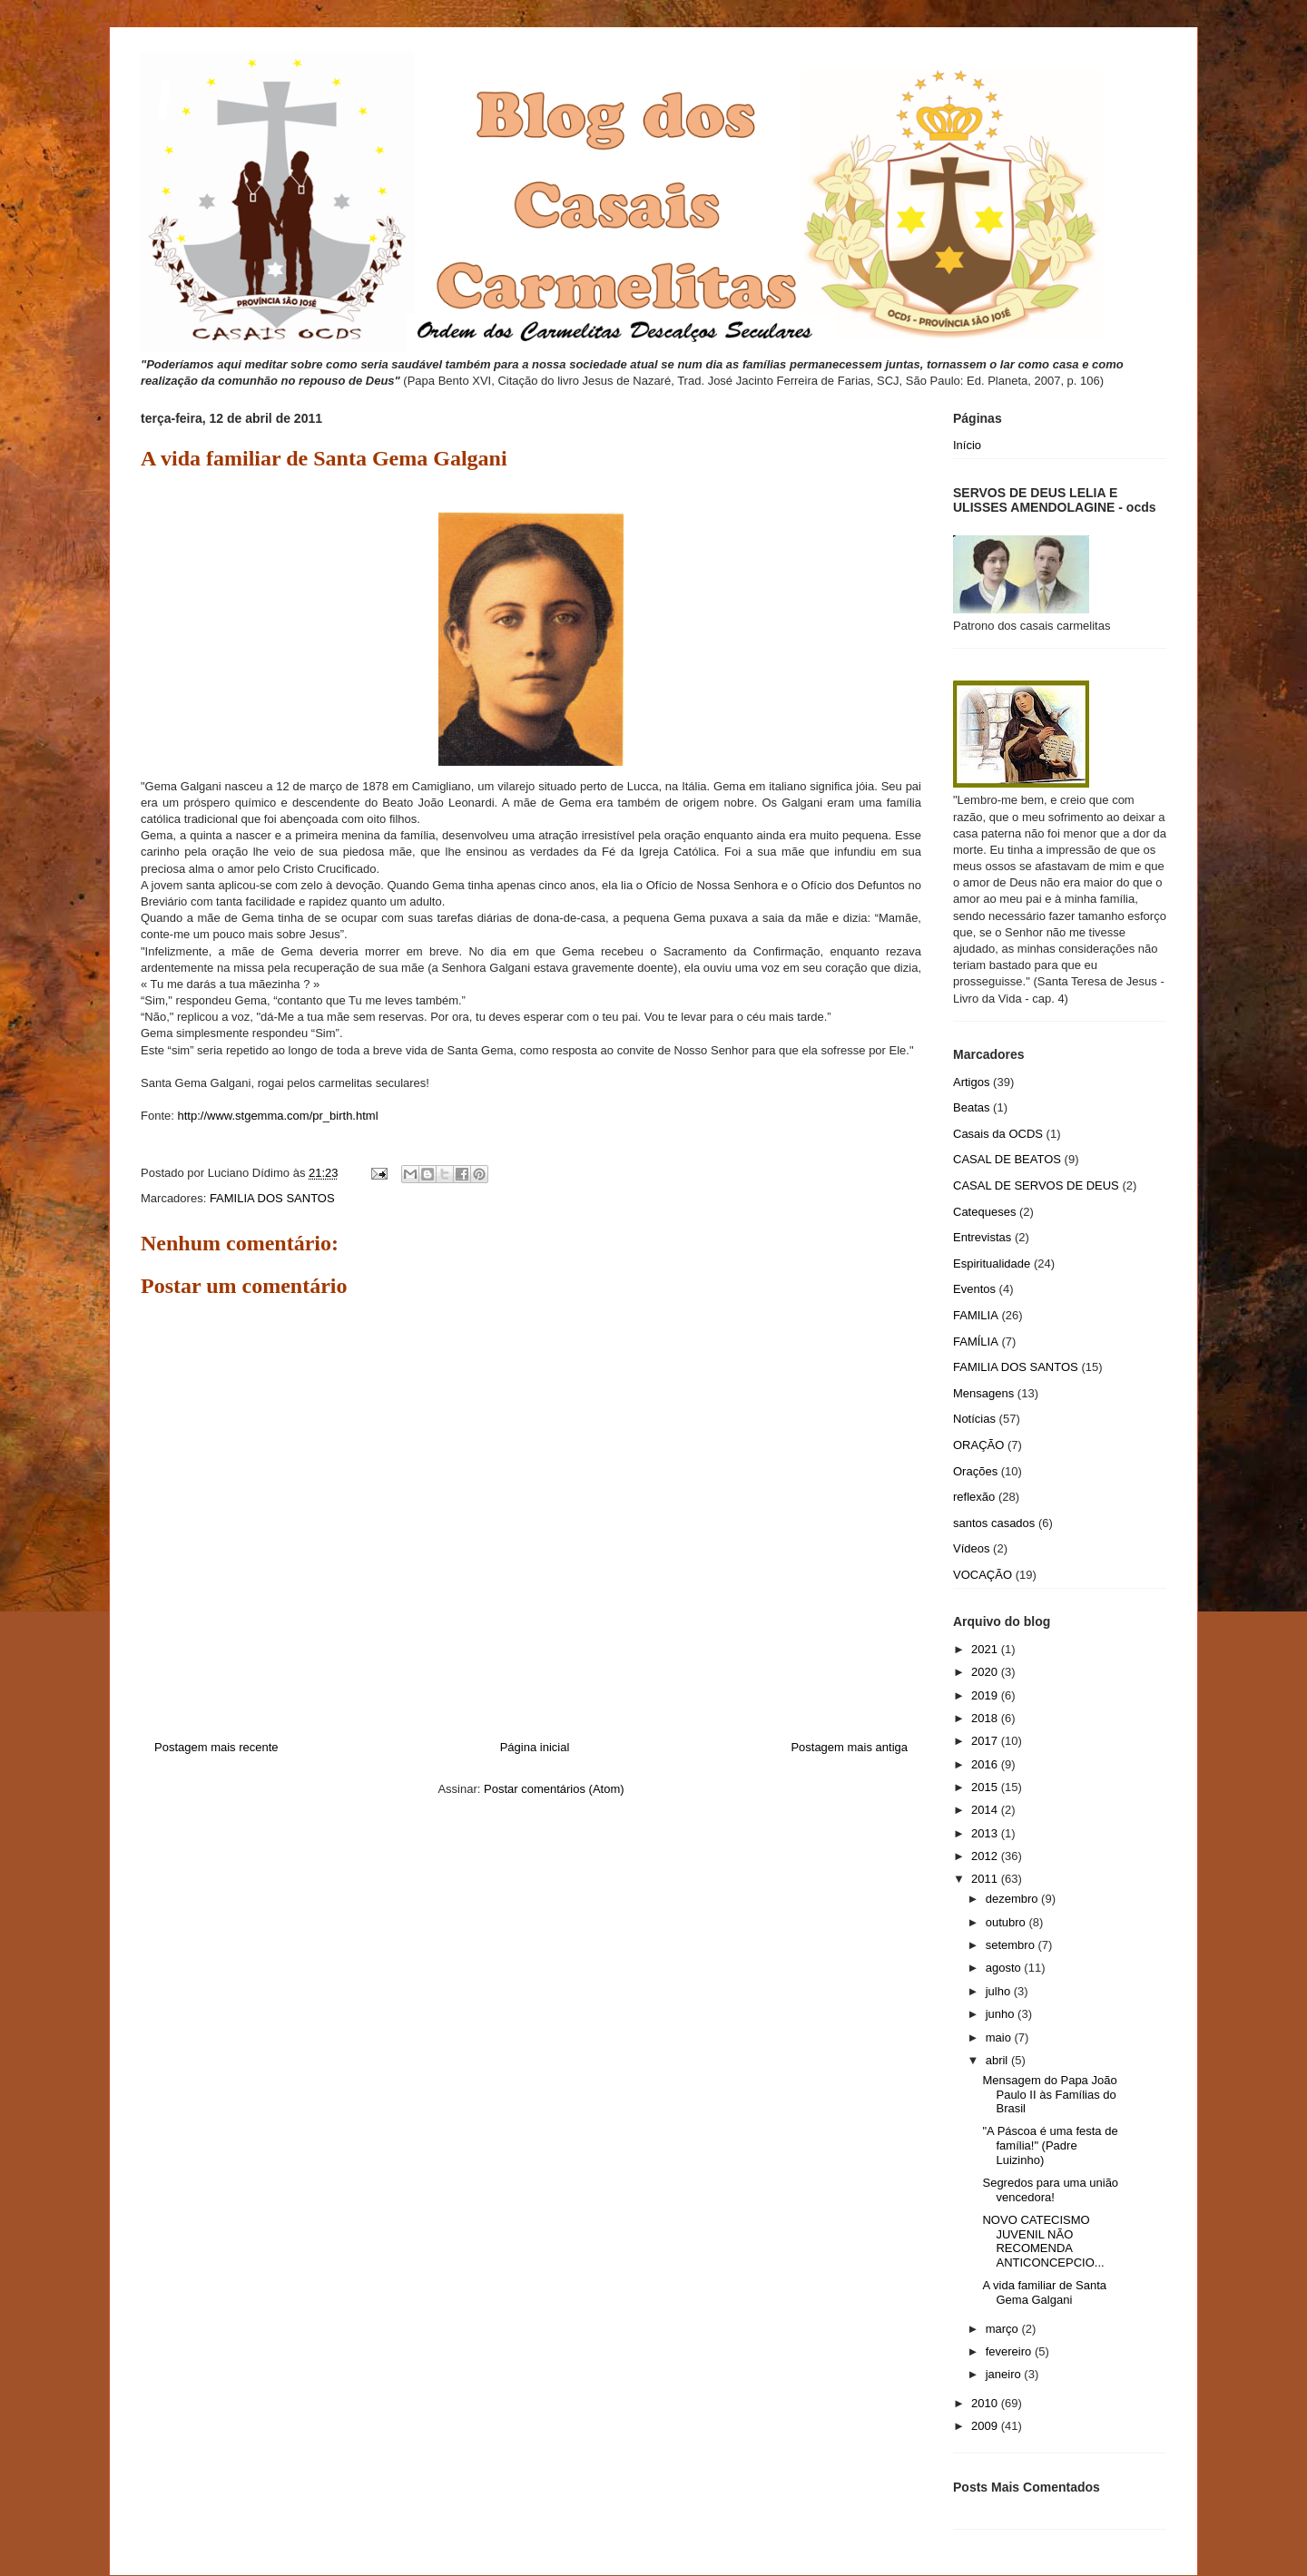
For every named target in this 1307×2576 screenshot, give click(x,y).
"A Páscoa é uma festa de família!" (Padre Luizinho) (1049, 2145)
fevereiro (1010, 2351)
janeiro (1005, 2374)
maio (1000, 2037)
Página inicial (535, 1747)
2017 (986, 1741)
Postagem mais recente (216, 1747)
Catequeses (984, 1212)
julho (1000, 1991)
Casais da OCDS (998, 1134)
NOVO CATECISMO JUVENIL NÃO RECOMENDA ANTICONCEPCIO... (1043, 2241)
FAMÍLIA (975, 1341)
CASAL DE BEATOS (1007, 1159)
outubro (1007, 1922)
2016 (986, 1764)
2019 (986, 1695)
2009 (986, 2426)
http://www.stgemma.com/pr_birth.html (277, 1115)
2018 (986, 1718)
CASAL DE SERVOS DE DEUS (1036, 1185)
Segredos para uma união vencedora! (1050, 2190)
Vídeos (971, 1548)
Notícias (974, 1418)
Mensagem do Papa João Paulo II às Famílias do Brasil (1049, 2094)
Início (967, 445)
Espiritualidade (991, 1263)
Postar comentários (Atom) (554, 1789)
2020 (986, 1672)
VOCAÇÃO (982, 1575)
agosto (1005, 1967)
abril (998, 2060)
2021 (986, 1649)
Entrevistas (982, 1237)
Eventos (974, 1289)
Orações (975, 1471)
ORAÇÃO (978, 1445)
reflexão (974, 1496)
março (1004, 2329)
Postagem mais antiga (849, 1747)
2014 (986, 1810)
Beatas (971, 1107)
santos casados (994, 1523)
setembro (1012, 1945)
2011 (986, 1878)
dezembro (1013, 1898)
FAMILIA (975, 1315)
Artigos (971, 1082)
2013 (986, 1833)
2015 (986, 1787)
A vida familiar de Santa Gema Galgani (1044, 2292)
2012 (986, 1856)
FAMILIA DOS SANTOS (272, 1198)
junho (1001, 2014)
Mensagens (983, 1393)
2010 (986, 2403)
